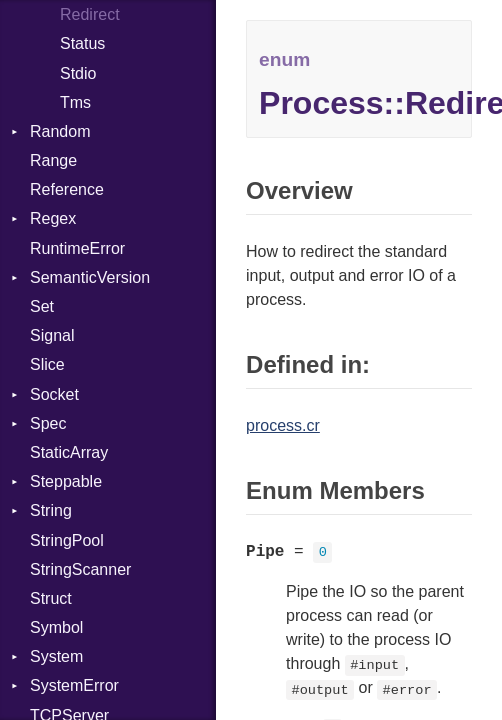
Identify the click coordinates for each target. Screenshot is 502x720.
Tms (75, 102)
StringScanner (80, 569)
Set (42, 306)
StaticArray (69, 452)
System (56, 656)
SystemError (74, 685)
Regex (53, 218)
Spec (48, 423)
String (51, 510)
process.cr (283, 425)
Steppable (66, 481)
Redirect (90, 14)
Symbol (56, 627)
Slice (47, 364)
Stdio (78, 73)
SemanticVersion (90, 277)
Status (82, 43)
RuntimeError (77, 248)
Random (60, 131)
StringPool (67, 540)
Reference (67, 189)
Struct (51, 598)
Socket (54, 394)
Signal (52, 335)
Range (53, 160)
